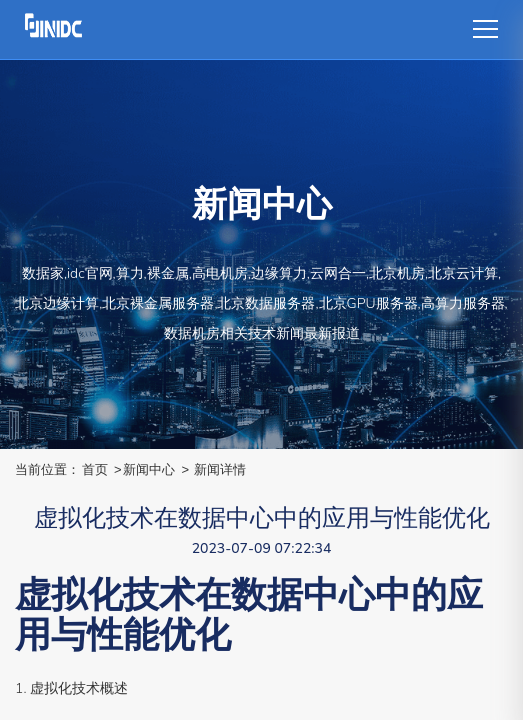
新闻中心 (149, 469)
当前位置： (47, 469)
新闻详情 (220, 469)
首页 (95, 469)
